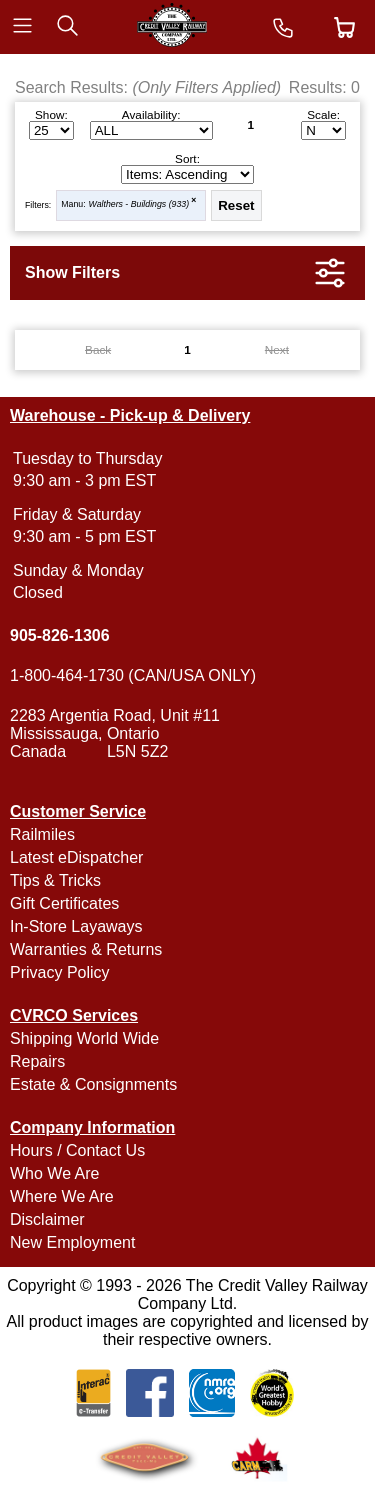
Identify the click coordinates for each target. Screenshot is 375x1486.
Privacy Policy (60, 972)
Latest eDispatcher (76, 857)
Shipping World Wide (84, 1038)
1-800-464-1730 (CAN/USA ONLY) (133, 675)
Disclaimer (47, 1219)
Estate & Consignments (93, 1084)
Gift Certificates (64, 903)
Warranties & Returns (86, 949)
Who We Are (55, 1173)
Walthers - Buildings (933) (139, 204)
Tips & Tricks (55, 880)
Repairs (37, 1061)
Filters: (38, 205)
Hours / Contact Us (77, 1150)
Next (277, 349)
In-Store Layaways (76, 926)
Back (98, 349)
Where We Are (62, 1196)
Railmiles (42, 834)
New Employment (72, 1242)
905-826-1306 (60, 635)
